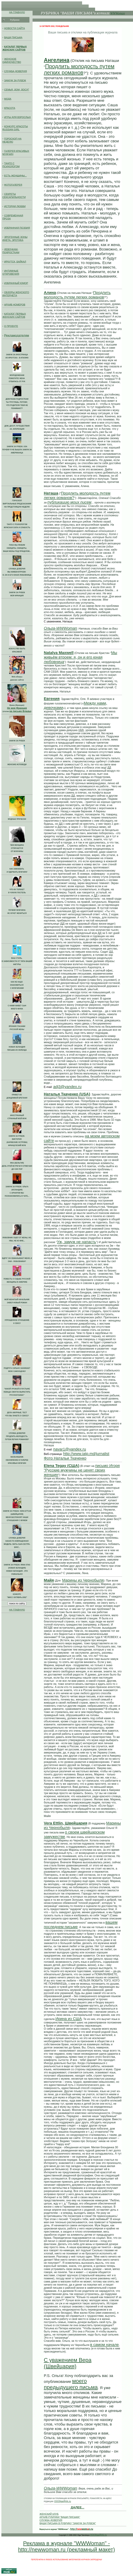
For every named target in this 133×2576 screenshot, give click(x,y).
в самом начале (104, 2344)
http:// (73, 2529)
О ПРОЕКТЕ (11, 326)
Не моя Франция (17, 708)
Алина (50, 292)
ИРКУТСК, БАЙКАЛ (15, 261)
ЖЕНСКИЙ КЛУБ (49, 2514)
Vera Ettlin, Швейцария (65, 1823)
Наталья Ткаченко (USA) (67, 1094)
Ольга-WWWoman (60, 628)
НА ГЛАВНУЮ (17, 12)
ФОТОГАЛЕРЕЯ (13, 184)
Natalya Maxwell (59, 653)
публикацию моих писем (69, 502)
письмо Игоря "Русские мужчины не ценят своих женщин (82, 1470)
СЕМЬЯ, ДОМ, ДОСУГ (16, 89)
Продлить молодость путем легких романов (79, 69)
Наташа (51, 493)
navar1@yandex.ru (69, 1449)
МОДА (7, 98)
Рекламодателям (16, 335)
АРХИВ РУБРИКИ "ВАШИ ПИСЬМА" (59, 2517)
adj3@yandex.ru (67, 1086)
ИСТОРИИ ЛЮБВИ (15, 206)
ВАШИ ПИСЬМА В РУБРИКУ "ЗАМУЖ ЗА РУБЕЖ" (82, 2524)
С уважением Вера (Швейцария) (67, 2363)
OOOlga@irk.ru (62, 2501)
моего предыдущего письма (71, 2384)
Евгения (52, 698)
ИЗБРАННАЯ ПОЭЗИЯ (17, 227)
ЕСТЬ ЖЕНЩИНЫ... (15, 175)
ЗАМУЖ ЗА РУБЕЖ (15, 80)
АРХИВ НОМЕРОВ (14, 304)
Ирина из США (68, 2019)
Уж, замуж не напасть (76, 1242)
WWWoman (117, 13)
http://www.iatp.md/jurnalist (86, 1453)
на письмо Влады (20, 711)
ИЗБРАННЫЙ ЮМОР (16, 283)
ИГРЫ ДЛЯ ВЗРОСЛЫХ (17, 117)
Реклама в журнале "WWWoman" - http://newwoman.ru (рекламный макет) (66, 2546)
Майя (49, 1580)
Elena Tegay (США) (61, 1465)
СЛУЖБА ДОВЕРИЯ (15, 71)
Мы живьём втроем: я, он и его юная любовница (80, 657)
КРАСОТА (9, 108)
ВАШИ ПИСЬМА (13, 37)
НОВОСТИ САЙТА (14, 28)
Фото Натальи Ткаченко (65, 1458)
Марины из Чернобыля (83, 1580)
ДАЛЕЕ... (77, 2507)
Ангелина (56, 60)
